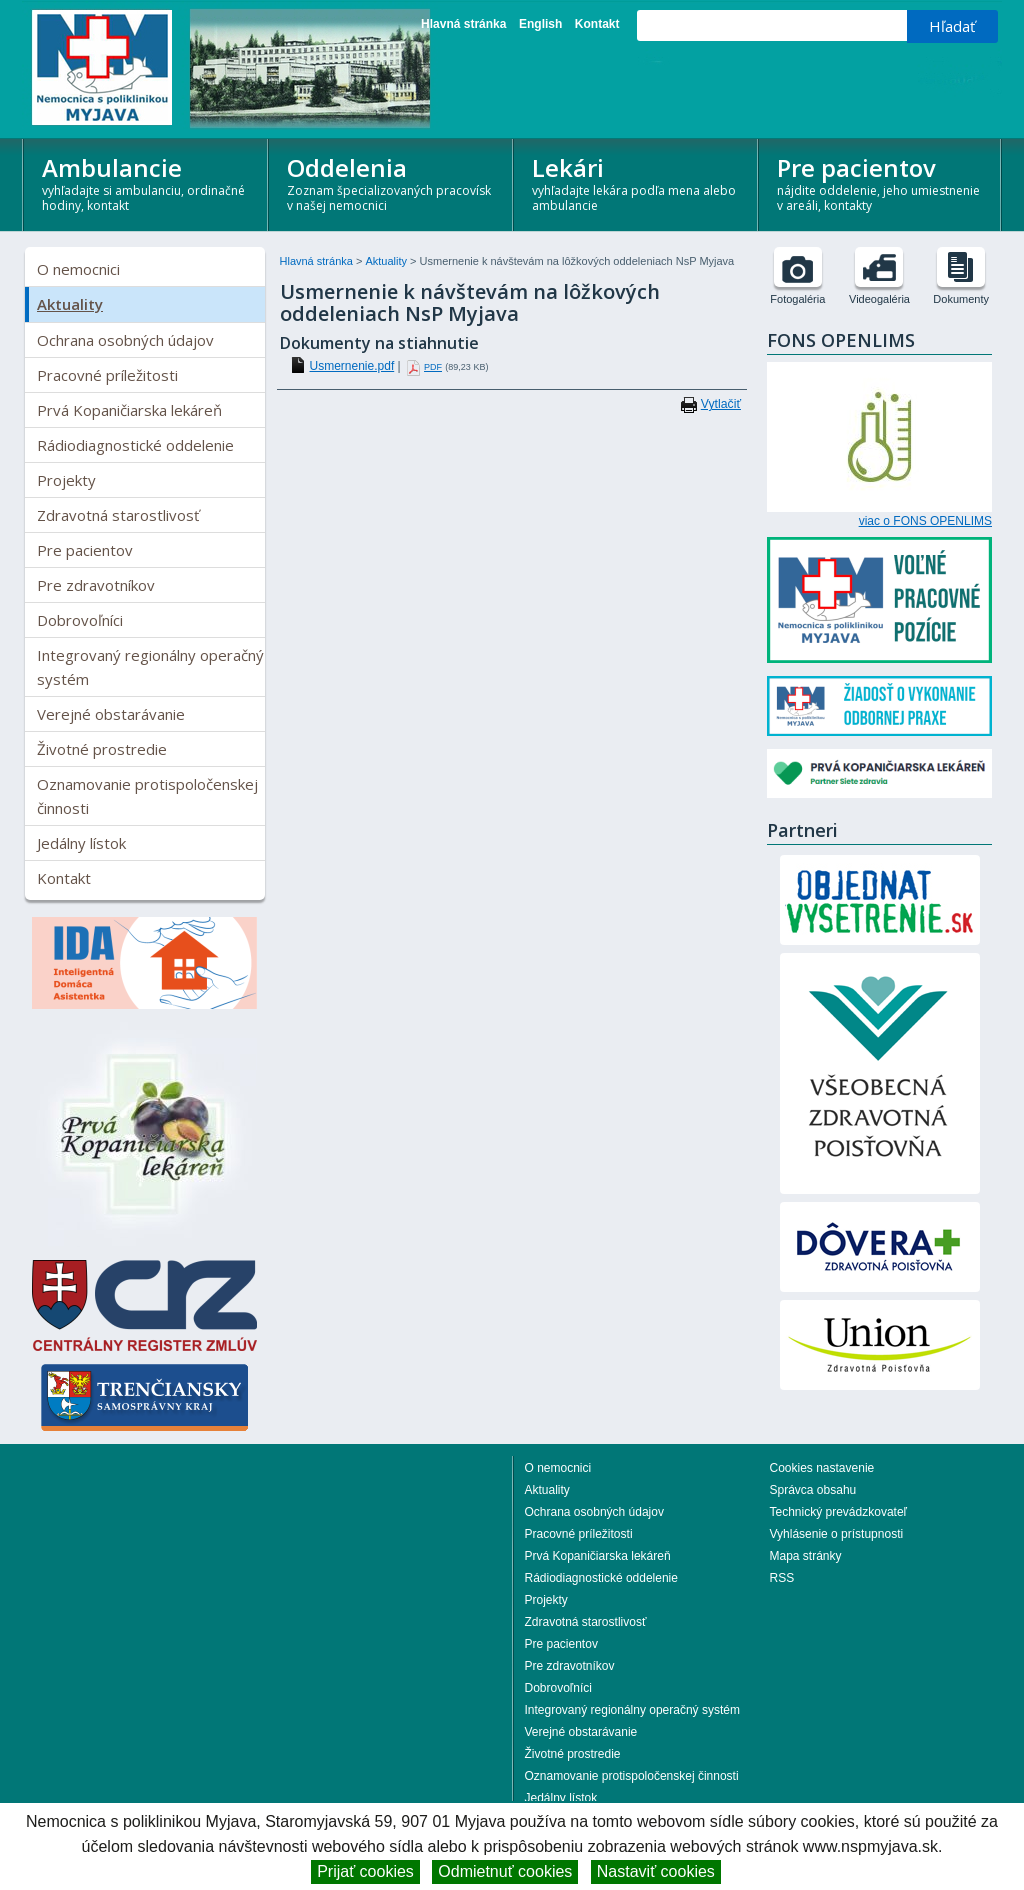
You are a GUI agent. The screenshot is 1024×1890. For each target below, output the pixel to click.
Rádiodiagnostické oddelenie (135, 445)
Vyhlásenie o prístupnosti (837, 1534)
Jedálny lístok (81, 843)
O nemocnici (78, 269)
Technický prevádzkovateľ (839, 1512)
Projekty (66, 480)
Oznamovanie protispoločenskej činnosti (147, 796)
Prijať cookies (365, 1871)
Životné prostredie (102, 749)
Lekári (636, 182)
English (540, 24)
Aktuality (70, 304)
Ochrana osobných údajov (125, 340)
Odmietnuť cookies (505, 1871)
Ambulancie (146, 182)
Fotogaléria (797, 299)
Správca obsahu (813, 1490)
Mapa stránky (806, 1556)
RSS (782, 1578)
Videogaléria (879, 299)
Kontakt (597, 24)
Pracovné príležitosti (107, 375)
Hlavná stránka (463, 24)
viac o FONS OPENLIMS (925, 521)
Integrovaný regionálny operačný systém (150, 667)
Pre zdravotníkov (96, 585)
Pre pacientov (881, 182)
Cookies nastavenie (822, 1468)
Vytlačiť (721, 404)
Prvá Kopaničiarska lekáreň (129, 410)
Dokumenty (961, 299)
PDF (433, 367)
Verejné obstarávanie (111, 714)
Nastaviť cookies (656, 1871)
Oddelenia (391, 182)
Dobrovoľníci (80, 620)
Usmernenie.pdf (352, 366)
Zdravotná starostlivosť (118, 515)
